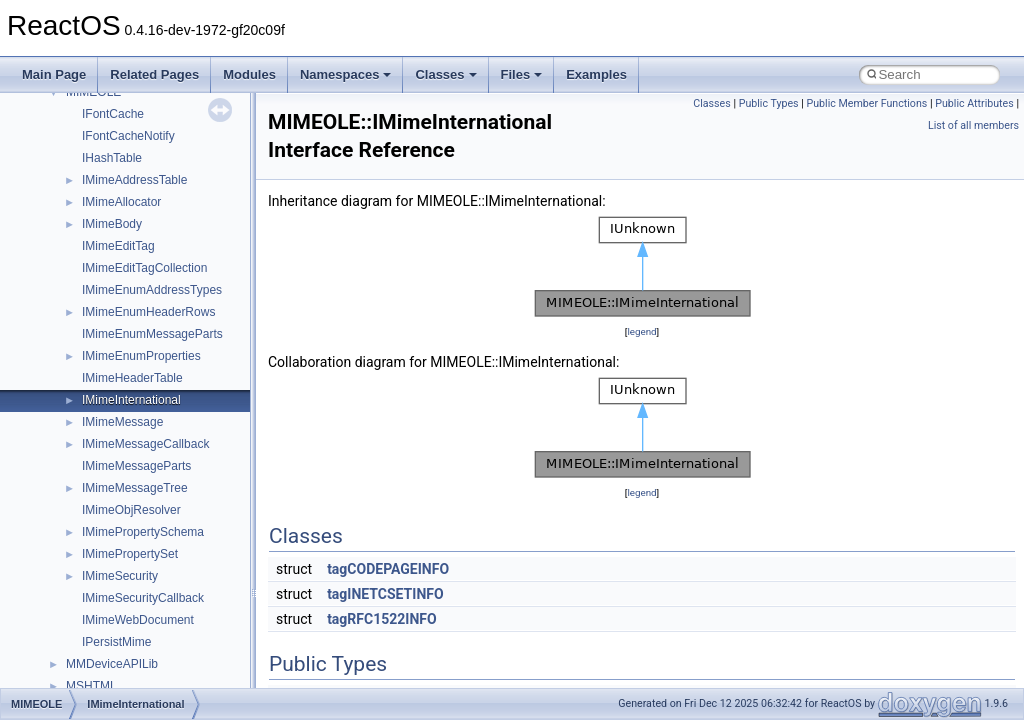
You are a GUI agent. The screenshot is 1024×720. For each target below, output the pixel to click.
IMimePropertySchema (143, 532)
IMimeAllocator (121, 202)
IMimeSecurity (120, 576)
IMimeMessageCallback (145, 444)
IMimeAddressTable (134, 180)
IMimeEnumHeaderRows (148, 312)
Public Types (769, 103)
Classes (445, 74)
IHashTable (112, 158)
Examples (596, 74)
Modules (249, 74)
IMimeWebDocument (138, 620)
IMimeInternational (131, 400)
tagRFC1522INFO (381, 619)
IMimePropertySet (130, 554)
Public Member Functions (867, 103)
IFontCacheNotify (128, 136)
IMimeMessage (122, 422)
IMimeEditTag (118, 246)
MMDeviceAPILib (112, 664)
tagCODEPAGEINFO (388, 569)
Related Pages (154, 74)
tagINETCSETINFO (385, 594)
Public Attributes (974, 103)
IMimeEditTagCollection (144, 268)
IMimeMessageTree (135, 488)
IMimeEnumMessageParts (152, 334)
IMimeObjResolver (131, 510)
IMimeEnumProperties (141, 356)
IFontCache (113, 114)
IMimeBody (112, 224)
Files (522, 74)
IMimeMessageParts (136, 466)
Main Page (54, 74)
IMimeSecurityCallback (143, 598)
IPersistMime (116, 642)
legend (641, 331)
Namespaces (346, 74)
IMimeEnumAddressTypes (152, 290)
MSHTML (91, 686)
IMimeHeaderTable (132, 378)
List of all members (973, 125)
